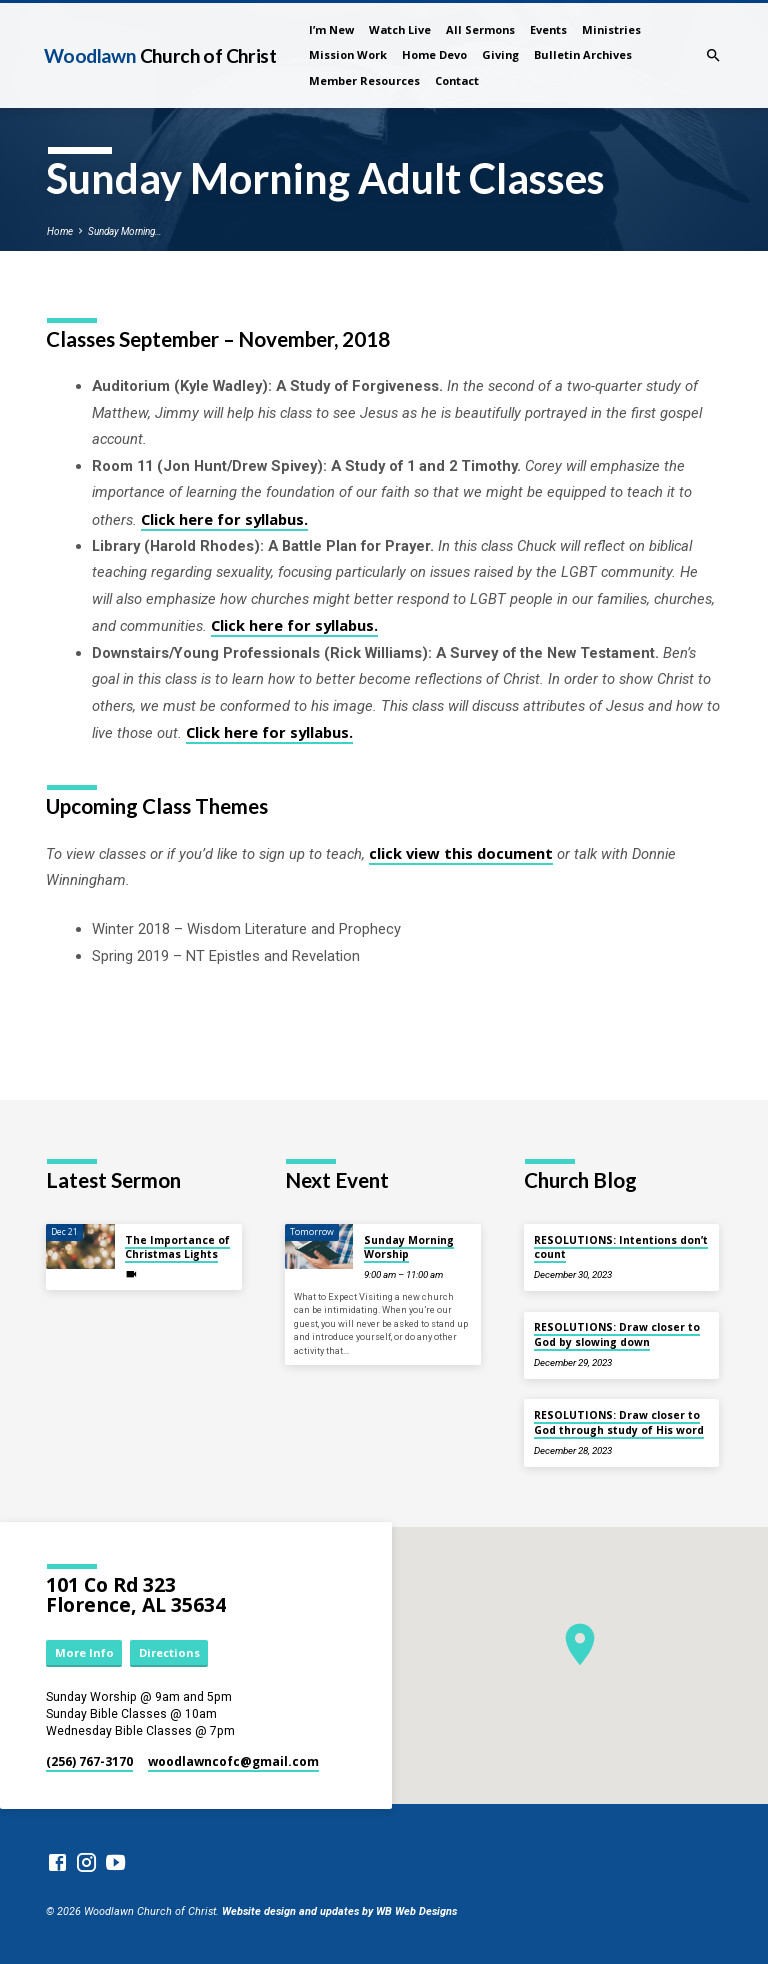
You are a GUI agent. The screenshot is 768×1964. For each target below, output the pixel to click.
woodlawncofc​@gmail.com (233, 1761)
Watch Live (400, 29)
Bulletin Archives (583, 54)
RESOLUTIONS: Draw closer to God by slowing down (617, 1334)
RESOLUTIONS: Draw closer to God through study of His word (619, 1422)
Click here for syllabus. (224, 519)
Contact (457, 80)
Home (60, 231)
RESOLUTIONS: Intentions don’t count (621, 1247)
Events (548, 29)
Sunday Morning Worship (409, 1247)
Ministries (611, 29)
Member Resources (364, 80)
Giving (500, 54)
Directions (169, 1652)
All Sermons (480, 29)
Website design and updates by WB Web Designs (339, 1911)
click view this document (461, 853)
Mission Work (348, 54)
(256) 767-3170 (89, 1761)
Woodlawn (160, 55)
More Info (84, 1652)
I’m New (331, 29)
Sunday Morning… (125, 231)
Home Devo (434, 54)
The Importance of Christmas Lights (177, 1247)
